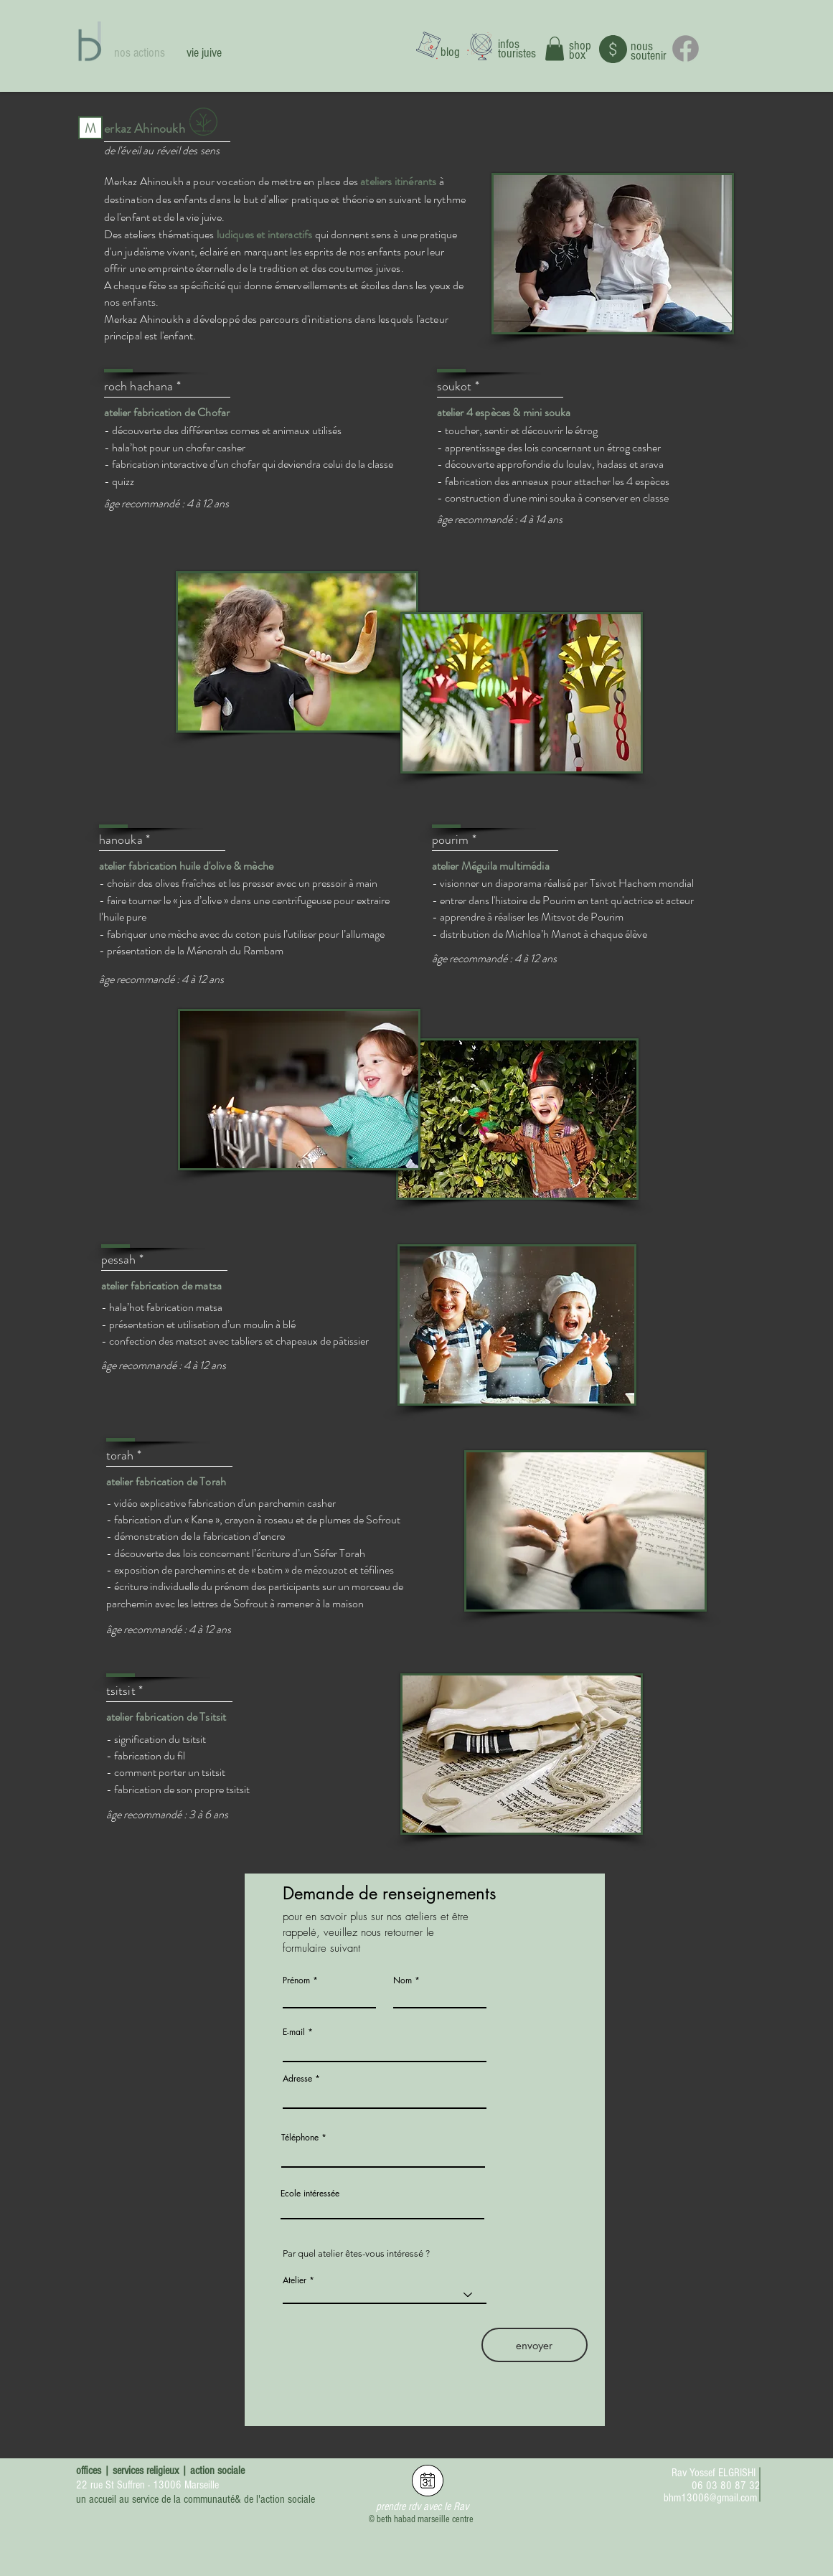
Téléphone (300, 2137)
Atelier (294, 2280)
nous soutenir (649, 51)
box (577, 54)
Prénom (296, 1980)
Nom (402, 1980)
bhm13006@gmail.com (710, 2497)
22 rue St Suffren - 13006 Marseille (147, 2484)
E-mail (294, 2032)
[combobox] (384, 2096)
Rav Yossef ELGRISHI (714, 2472)
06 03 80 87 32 (726, 2485)
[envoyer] (534, 2345)
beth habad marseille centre (425, 2519)
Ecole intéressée (310, 2193)
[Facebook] (685, 48)
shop (580, 45)
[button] (555, 48)
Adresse (297, 2078)
